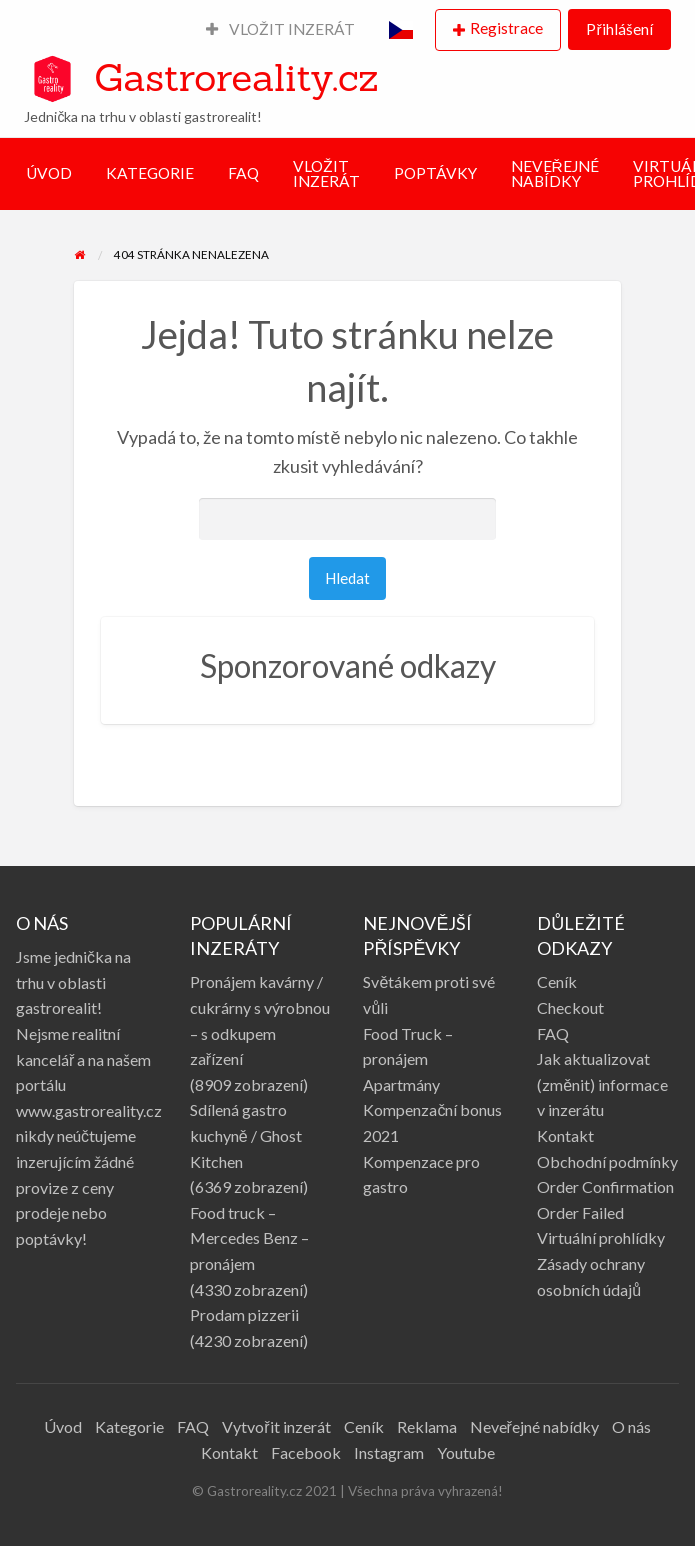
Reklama (427, 1426)
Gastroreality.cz (236, 77)
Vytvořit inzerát (276, 1426)
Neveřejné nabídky (534, 1426)
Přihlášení (619, 29)
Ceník (557, 981)
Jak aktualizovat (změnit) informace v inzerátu (602, 1084)
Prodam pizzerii (244, 1314)
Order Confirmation (605, 1186)
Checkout (570, 1007)
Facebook (306, 1452)
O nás (631, 1426)
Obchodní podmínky (607, 1161)
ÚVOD (49, 173)
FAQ (243, 173)
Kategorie (129, 1426)
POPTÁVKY (435, 173)
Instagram (389, 1452)
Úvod (63, 1426)
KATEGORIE (150, 173)
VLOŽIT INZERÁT (281, 29)
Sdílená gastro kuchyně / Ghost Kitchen (246, 1135)
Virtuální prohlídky (601, 1237)
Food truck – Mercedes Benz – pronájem (249, 1238)
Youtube (466, 1452)
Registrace (506, 28)
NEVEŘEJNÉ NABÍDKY (555, 174)
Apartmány (401, 1084)
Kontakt (565, 1135)
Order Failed (580, 1212)
